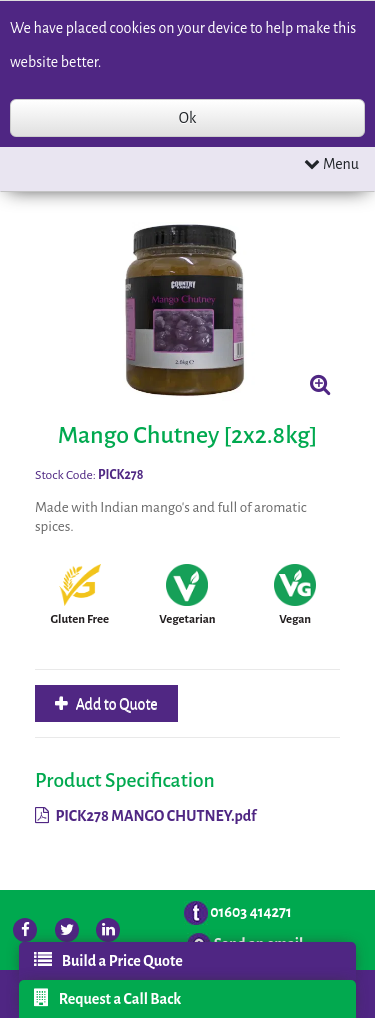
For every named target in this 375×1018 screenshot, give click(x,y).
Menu (331, 163)
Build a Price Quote (108, 960)
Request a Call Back (108, 998)
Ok (187, 118)
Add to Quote (115, 704)
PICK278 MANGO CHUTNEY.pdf (145, 816)
